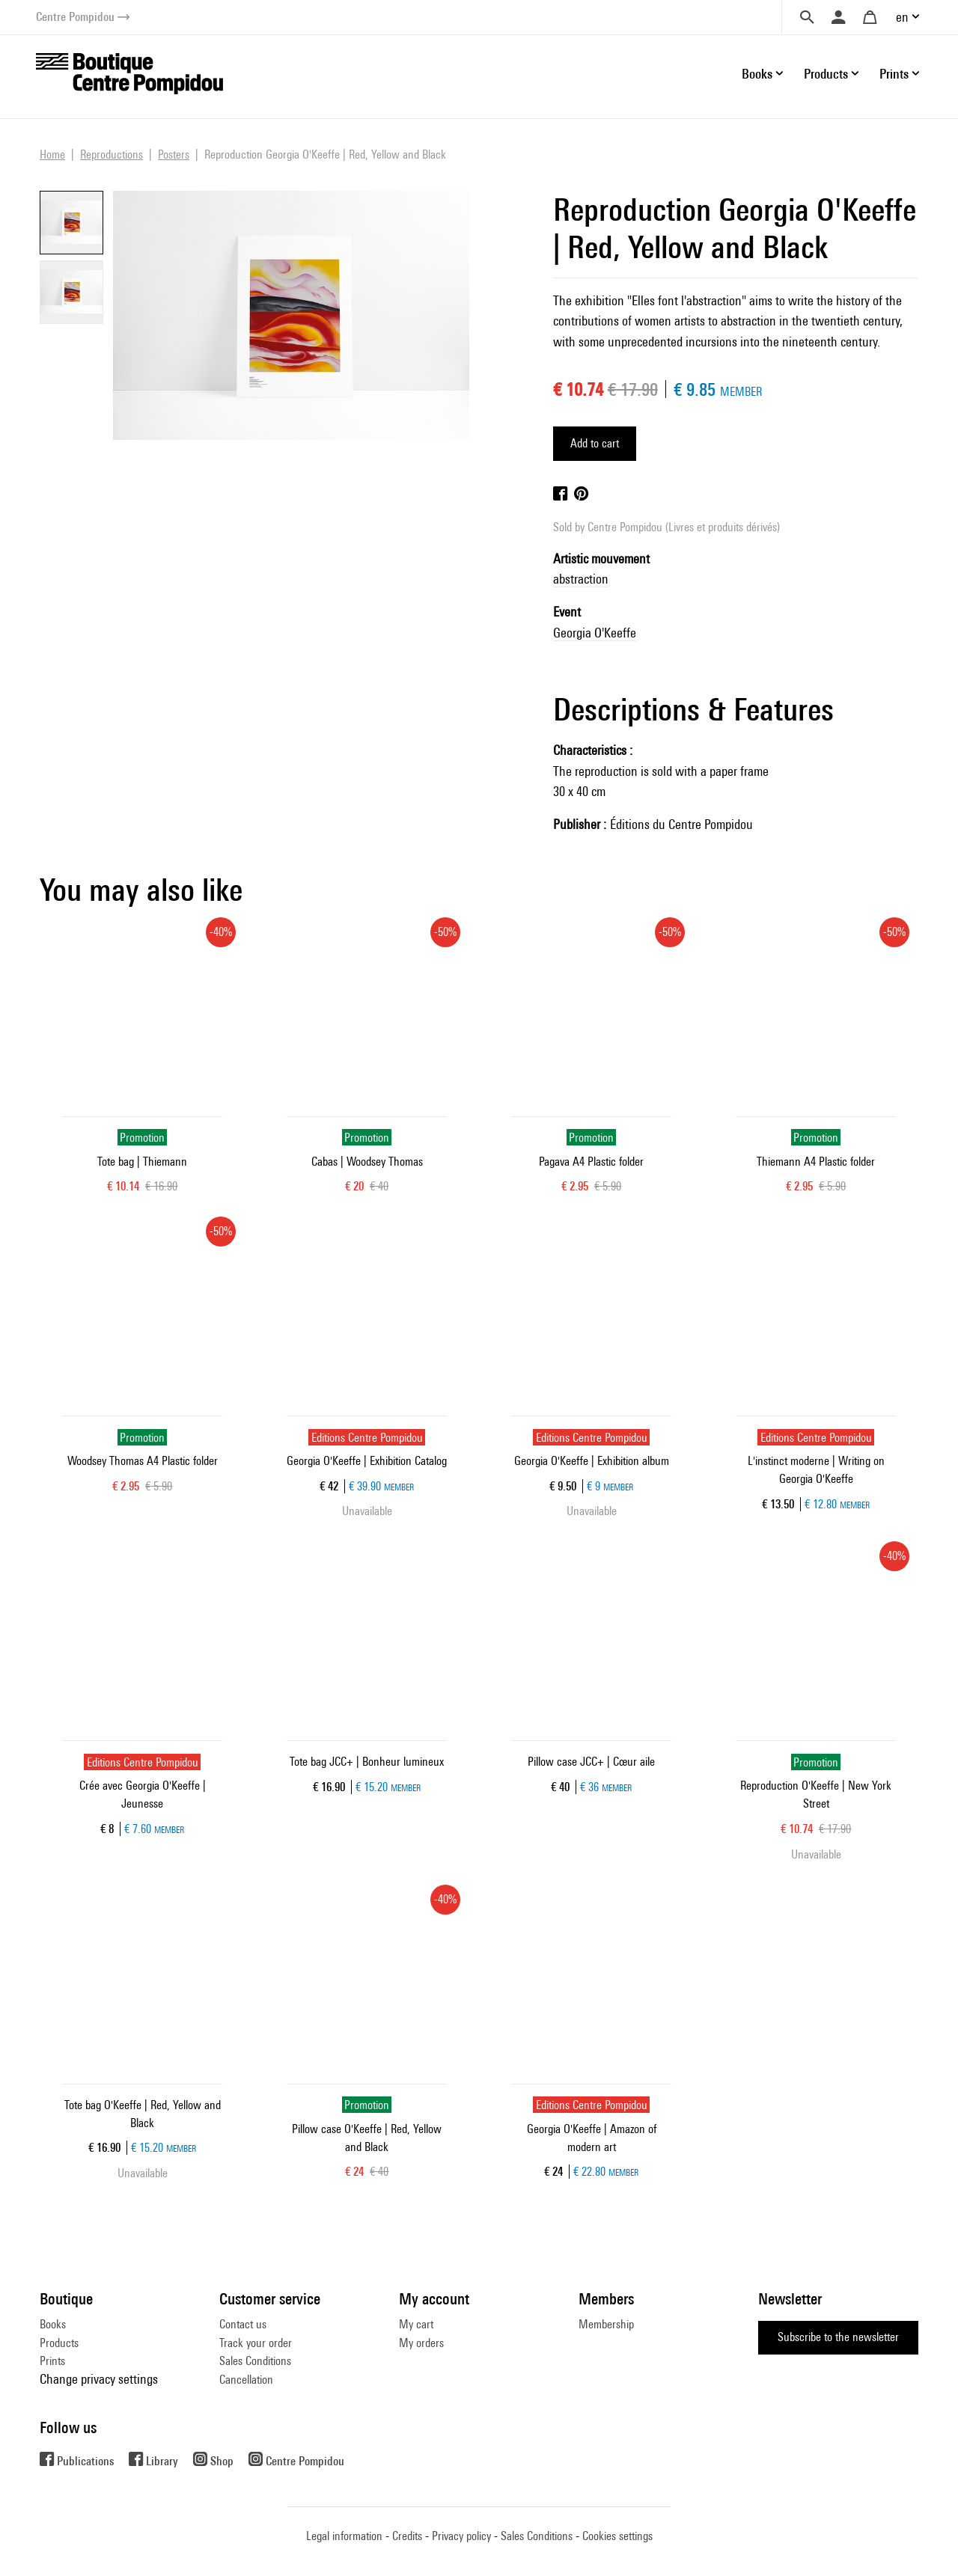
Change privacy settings (99, 2379)
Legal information (344, 2536)
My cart (416, 2324)
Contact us (242, 2324)
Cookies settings (617, 2536)
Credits (407, 2536)
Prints (52, 2361)
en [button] (902, 17)
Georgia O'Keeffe (594, 632)
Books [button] (757, 74)
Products (59, 2343)
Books (53, 2324)
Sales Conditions (255, 2361)
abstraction (580, 579)
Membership (606, 2324)
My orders (421, 2343)
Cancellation (246, 2379)
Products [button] (826, 74)
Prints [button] (894, 74)
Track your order (255, 2343)
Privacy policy (461, 2536)
